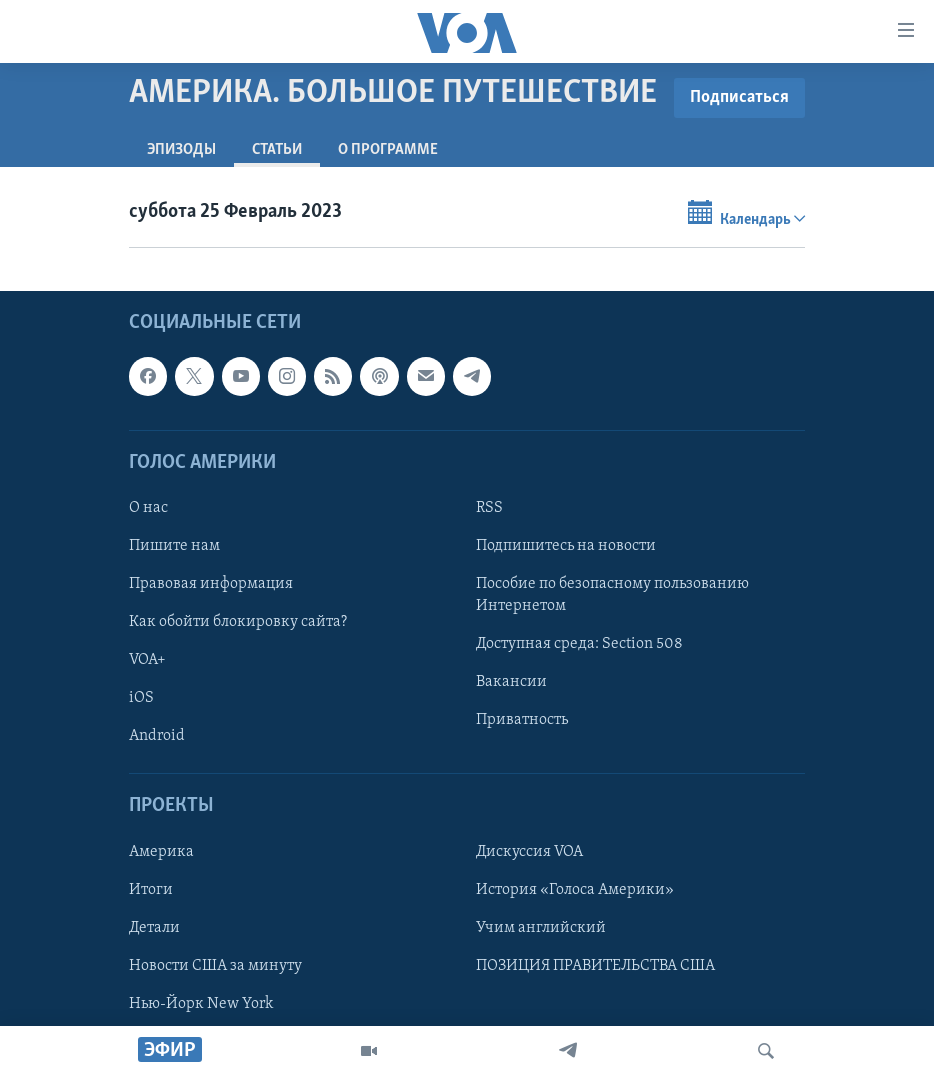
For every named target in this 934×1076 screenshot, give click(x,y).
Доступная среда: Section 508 (579, 644)
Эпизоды (181, 150)
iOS (141, 698)
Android (157, 736)
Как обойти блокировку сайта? (238, 622)
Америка (161, 851)
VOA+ (147, 660)
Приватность (522, 720)
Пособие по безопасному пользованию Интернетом (612, 595)
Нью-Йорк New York (201, 1003)
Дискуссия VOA (529, 851)
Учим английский (541, 927)
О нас (148, 508)
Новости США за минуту (215, 965)
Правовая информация (211, 584)
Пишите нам (174, 546)
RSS (489, 508)
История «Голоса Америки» (575, 889)
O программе (388, 150)
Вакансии (511, 682)
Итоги (151, 889)
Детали (154, 927)
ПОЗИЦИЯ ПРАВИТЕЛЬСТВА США (595, 965)
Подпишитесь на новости (566, 546)
